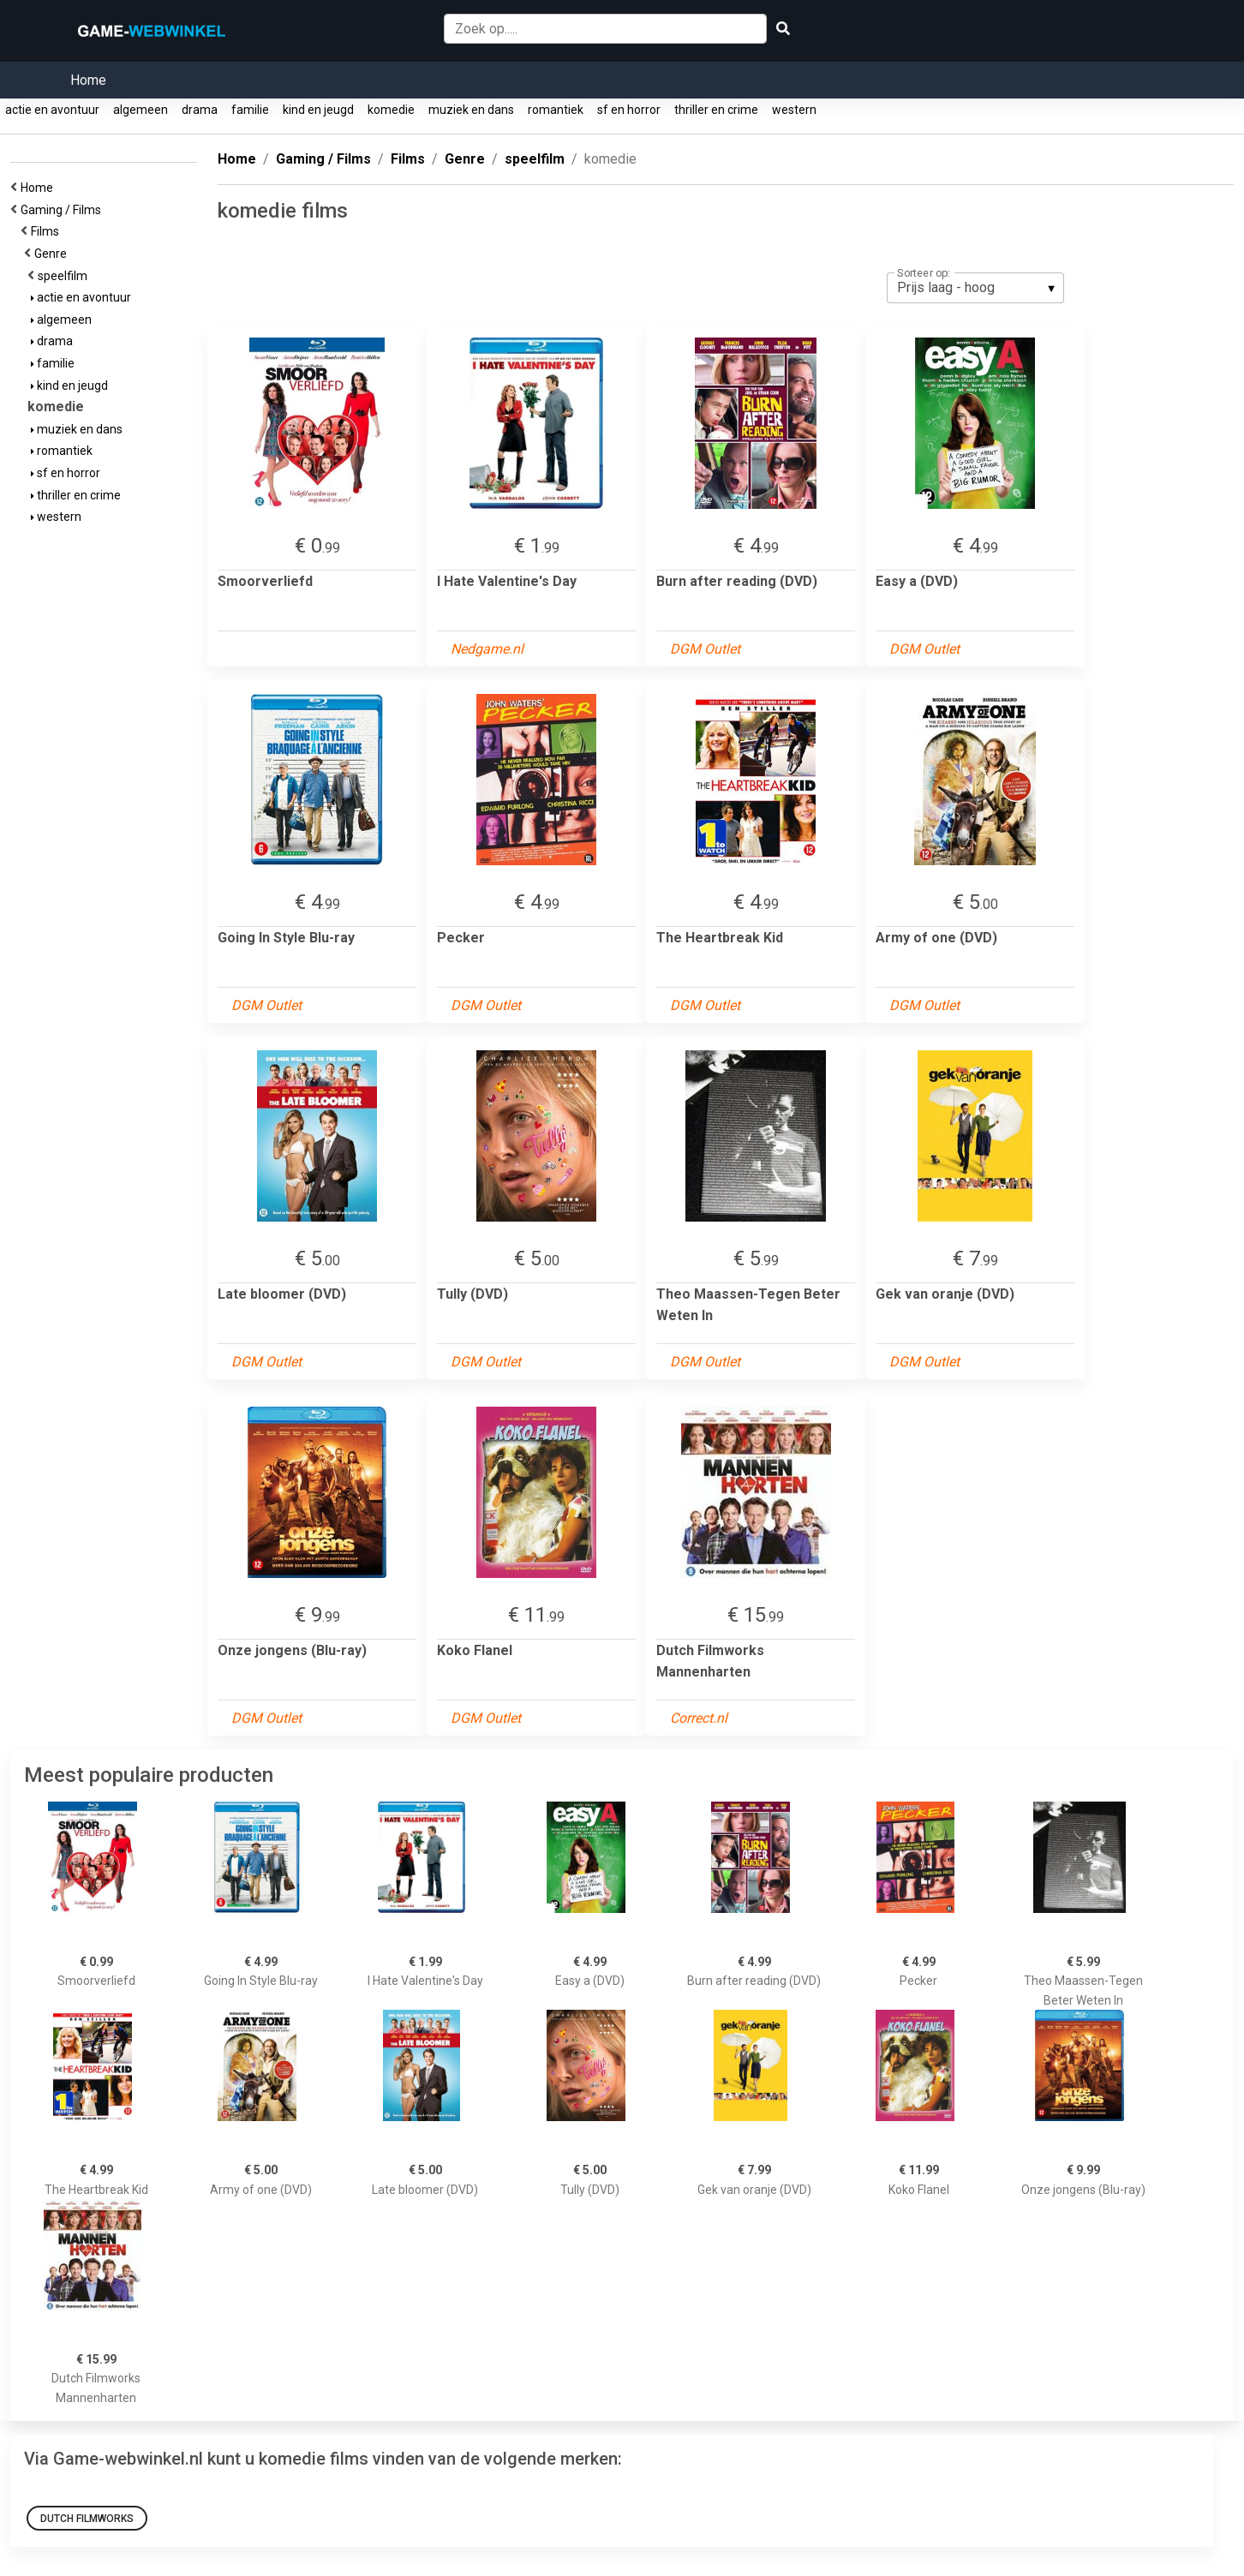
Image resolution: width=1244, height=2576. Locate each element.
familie (250, 110)
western (794, 110)
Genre (53, 253)
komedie (391, 110)
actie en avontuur (52, 110)
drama (199, 110)
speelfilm (65, 276)
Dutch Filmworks (87, 2519)
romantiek (556, 110)
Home (88, 80)
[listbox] (975, 287)
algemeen (140, 110)
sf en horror (629, 110)
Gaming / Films (63, 210)
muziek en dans (471, 110)
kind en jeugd (318, 110)
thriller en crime (716, 110)
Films (47, 231)
